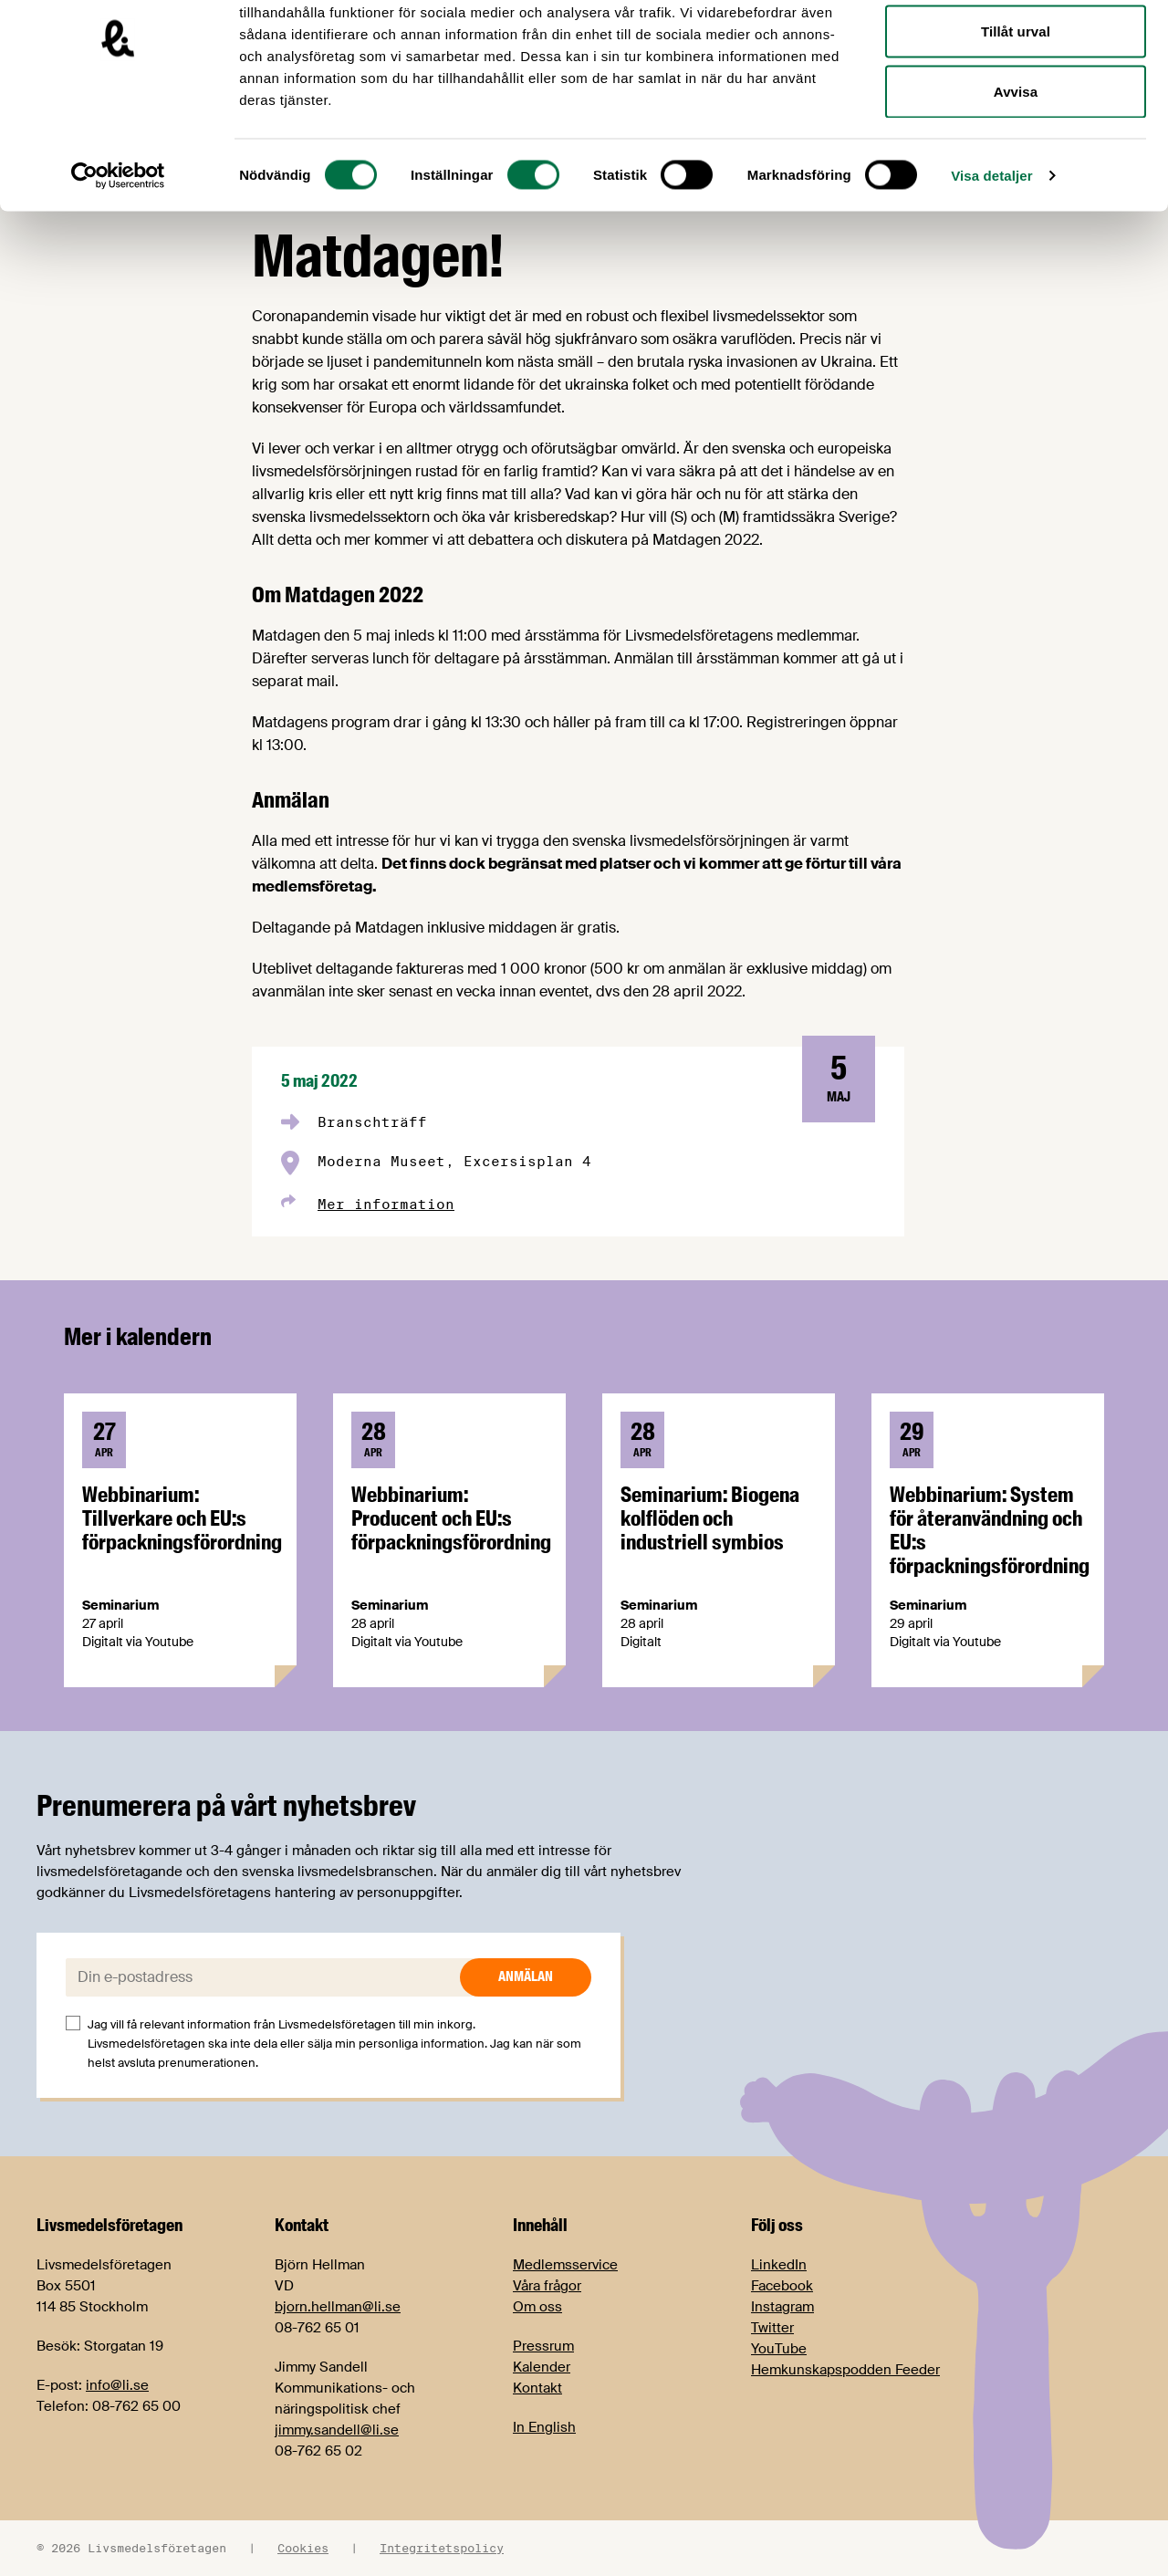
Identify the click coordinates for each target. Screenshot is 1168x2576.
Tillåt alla (1015, 48)
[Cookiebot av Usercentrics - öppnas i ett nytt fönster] (118, 252)
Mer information (386, 1204)
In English (544, 2427)
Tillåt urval (1015, 108)
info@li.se (117, 2385)
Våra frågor (547, 2286)
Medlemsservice (565, 2265)
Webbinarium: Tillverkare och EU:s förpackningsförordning (182, 1518)
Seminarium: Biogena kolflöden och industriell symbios (709, 1518)
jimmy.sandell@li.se (337, 2430)
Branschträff (372, 1122)
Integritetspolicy (442, 2547)
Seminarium (120, 1605)
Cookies (302, 2547)
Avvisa (1016, 167)
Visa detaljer (991, 251)
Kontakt (537, 2388)
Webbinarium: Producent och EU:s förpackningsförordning (451, 1518)
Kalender (541, 2367)
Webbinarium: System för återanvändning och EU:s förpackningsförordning (990, 1530)
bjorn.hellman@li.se (338, 2307)
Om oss (537, 2307)
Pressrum (543, 2346)
